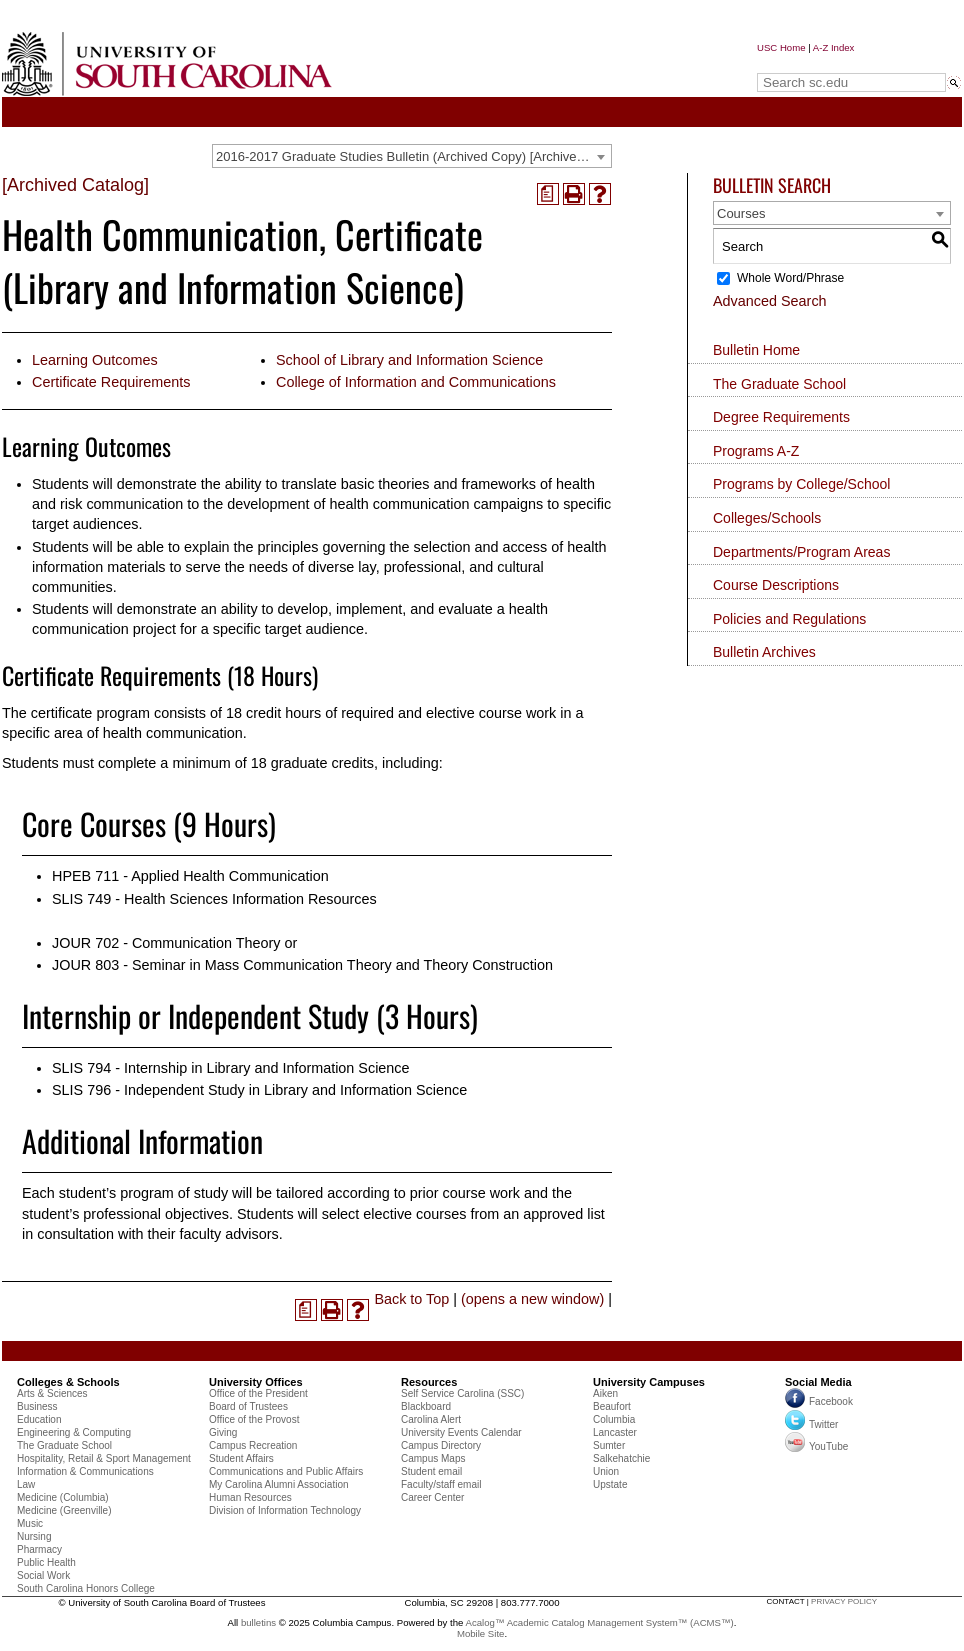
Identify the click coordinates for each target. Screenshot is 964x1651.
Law (26, 1484)
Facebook (831, 1402)
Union (606, 1471)
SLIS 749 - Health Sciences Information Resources (214, 899)
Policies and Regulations (789, 619)
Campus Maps (433, 1458)
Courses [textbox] (741, 213)
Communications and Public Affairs (286, 1471)
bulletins (258, 1622)
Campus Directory (441, 1445)
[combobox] (412, 156)
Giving (223, 1432)
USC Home (781, 47)
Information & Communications (85, 1471)
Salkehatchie (621, 1458)
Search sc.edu (808, 63)
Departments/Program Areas (801, 552)
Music (30, 1523)
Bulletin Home (756, 350)
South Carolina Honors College (86, 1588)
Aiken (605, 1393)
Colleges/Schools (767, 518)
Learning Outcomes (95, 360)
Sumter (609, 1445)
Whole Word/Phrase (790, 278)
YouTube (816, 1446)
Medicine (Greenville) (64, 1510)
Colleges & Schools (68, 1382)
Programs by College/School (801, 484)
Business (37, 1406)
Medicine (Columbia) (63, 1497)
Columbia (614, 1419)
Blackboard (426, 1406)
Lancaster (615, 1432)
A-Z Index (834, 47)
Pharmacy (39, 1549)
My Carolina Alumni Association (279, 1484)
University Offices (256, 1382)
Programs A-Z (756, 451)
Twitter (811, 1424)
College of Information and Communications (416, 382)
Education (39, 1419)
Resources (429, 1382)
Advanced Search (770, 301)
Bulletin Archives (764, 652)
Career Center (432, 1497)
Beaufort (612, 1406)
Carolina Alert (431, 1419)
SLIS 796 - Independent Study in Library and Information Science (259, 1090)
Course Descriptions (776, 585)
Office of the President (258, 1393)
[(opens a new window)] (548, 194)
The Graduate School (779, 384)
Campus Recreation (253, 1445)
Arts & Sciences (52, 1393)
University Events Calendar (461, 1432)
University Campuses (649, 1382)
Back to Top (411, 1299)
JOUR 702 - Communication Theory (166, 943)
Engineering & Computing (74, 1432)
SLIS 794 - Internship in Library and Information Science (231, 1068)
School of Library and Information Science (409, 360)
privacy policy (844, 1601)
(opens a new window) (532, 1299)
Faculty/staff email (441, 1484)
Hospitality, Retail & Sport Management (104, 1458)
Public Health (46, 1562)
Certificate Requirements (111, 382)
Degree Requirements (781, 417)
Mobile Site (480, 1633)
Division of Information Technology (285, 1510)
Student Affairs (241, 1458)
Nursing (34, 1536)
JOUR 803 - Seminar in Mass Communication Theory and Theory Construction (302, 965)
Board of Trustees (248, 1406)
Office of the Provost (254, 1419)
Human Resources (250, 1497)
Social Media (818, 1382)
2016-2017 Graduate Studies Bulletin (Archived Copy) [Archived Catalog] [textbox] (413, 156)
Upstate (610, 1484)
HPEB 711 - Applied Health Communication (190, 876)
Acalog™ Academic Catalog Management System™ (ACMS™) (600, 1622)
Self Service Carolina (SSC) (462, 1393)
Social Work (43, 1575)
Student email (431, 1471)
